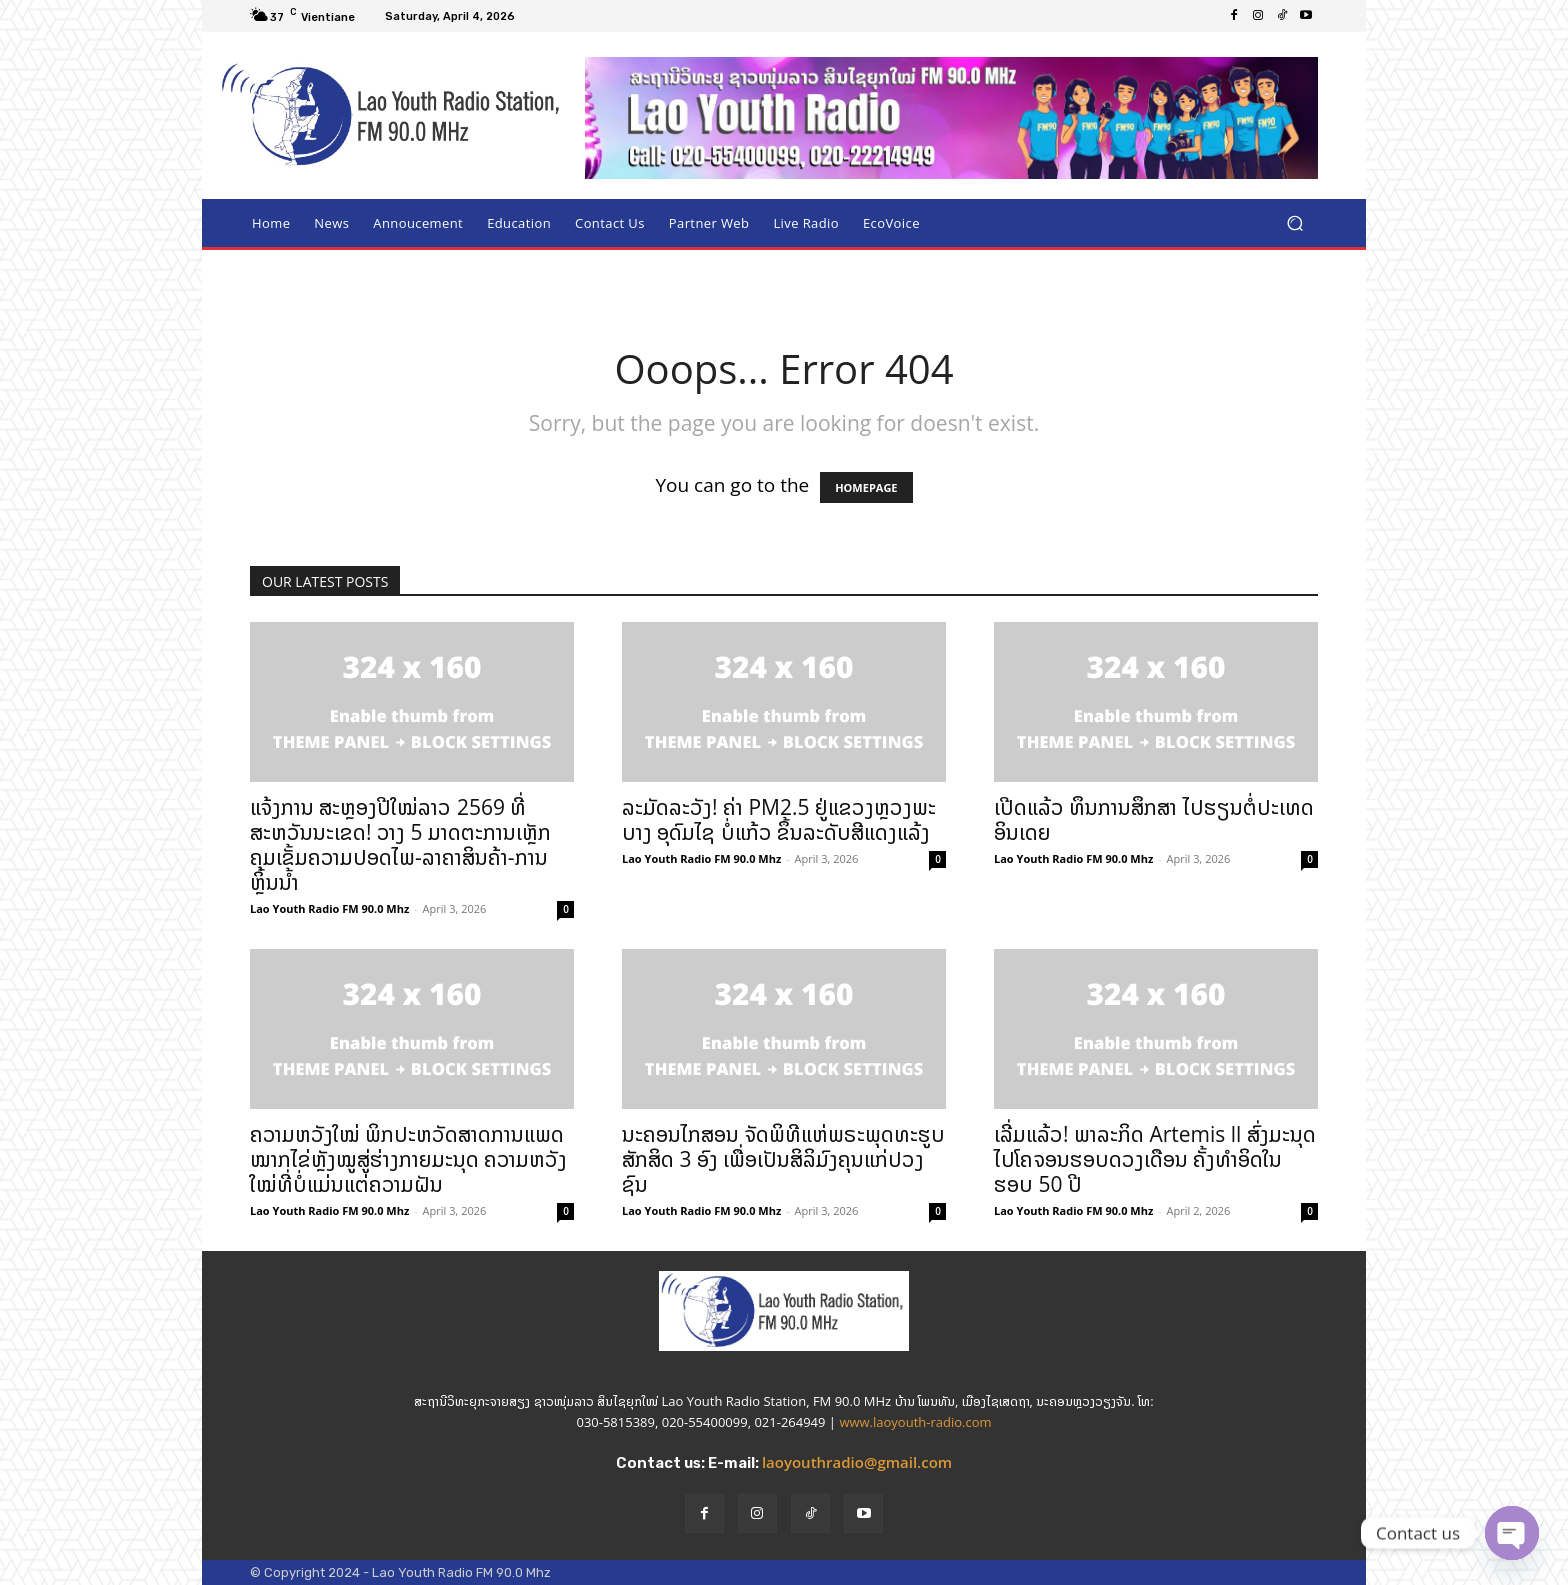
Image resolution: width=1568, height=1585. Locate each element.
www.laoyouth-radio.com (915, 1422)
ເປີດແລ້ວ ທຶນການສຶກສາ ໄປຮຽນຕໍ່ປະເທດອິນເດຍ (1154, 819)
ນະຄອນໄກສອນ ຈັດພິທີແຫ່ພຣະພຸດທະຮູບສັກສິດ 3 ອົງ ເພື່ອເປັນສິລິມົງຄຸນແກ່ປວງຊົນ (783, 1159)
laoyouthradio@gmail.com (857, 1462)
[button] (1294, 223)
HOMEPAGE (866, 487)
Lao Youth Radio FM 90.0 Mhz (329, 908)
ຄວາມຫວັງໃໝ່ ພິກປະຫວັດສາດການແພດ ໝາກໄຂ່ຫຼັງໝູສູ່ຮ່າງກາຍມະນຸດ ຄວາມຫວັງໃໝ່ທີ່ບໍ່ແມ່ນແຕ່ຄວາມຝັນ (408, 1159)
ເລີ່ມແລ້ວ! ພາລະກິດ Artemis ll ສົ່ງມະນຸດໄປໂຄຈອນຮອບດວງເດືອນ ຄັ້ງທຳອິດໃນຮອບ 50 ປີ (1155, 1159)
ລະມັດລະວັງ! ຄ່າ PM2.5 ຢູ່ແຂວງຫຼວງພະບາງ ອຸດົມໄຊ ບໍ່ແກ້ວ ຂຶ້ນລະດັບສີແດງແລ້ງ (779, 819)
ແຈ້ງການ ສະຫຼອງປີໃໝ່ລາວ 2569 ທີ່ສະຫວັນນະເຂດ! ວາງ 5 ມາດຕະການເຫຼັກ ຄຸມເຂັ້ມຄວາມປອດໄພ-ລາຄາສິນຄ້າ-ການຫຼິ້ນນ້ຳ (400, 844)
